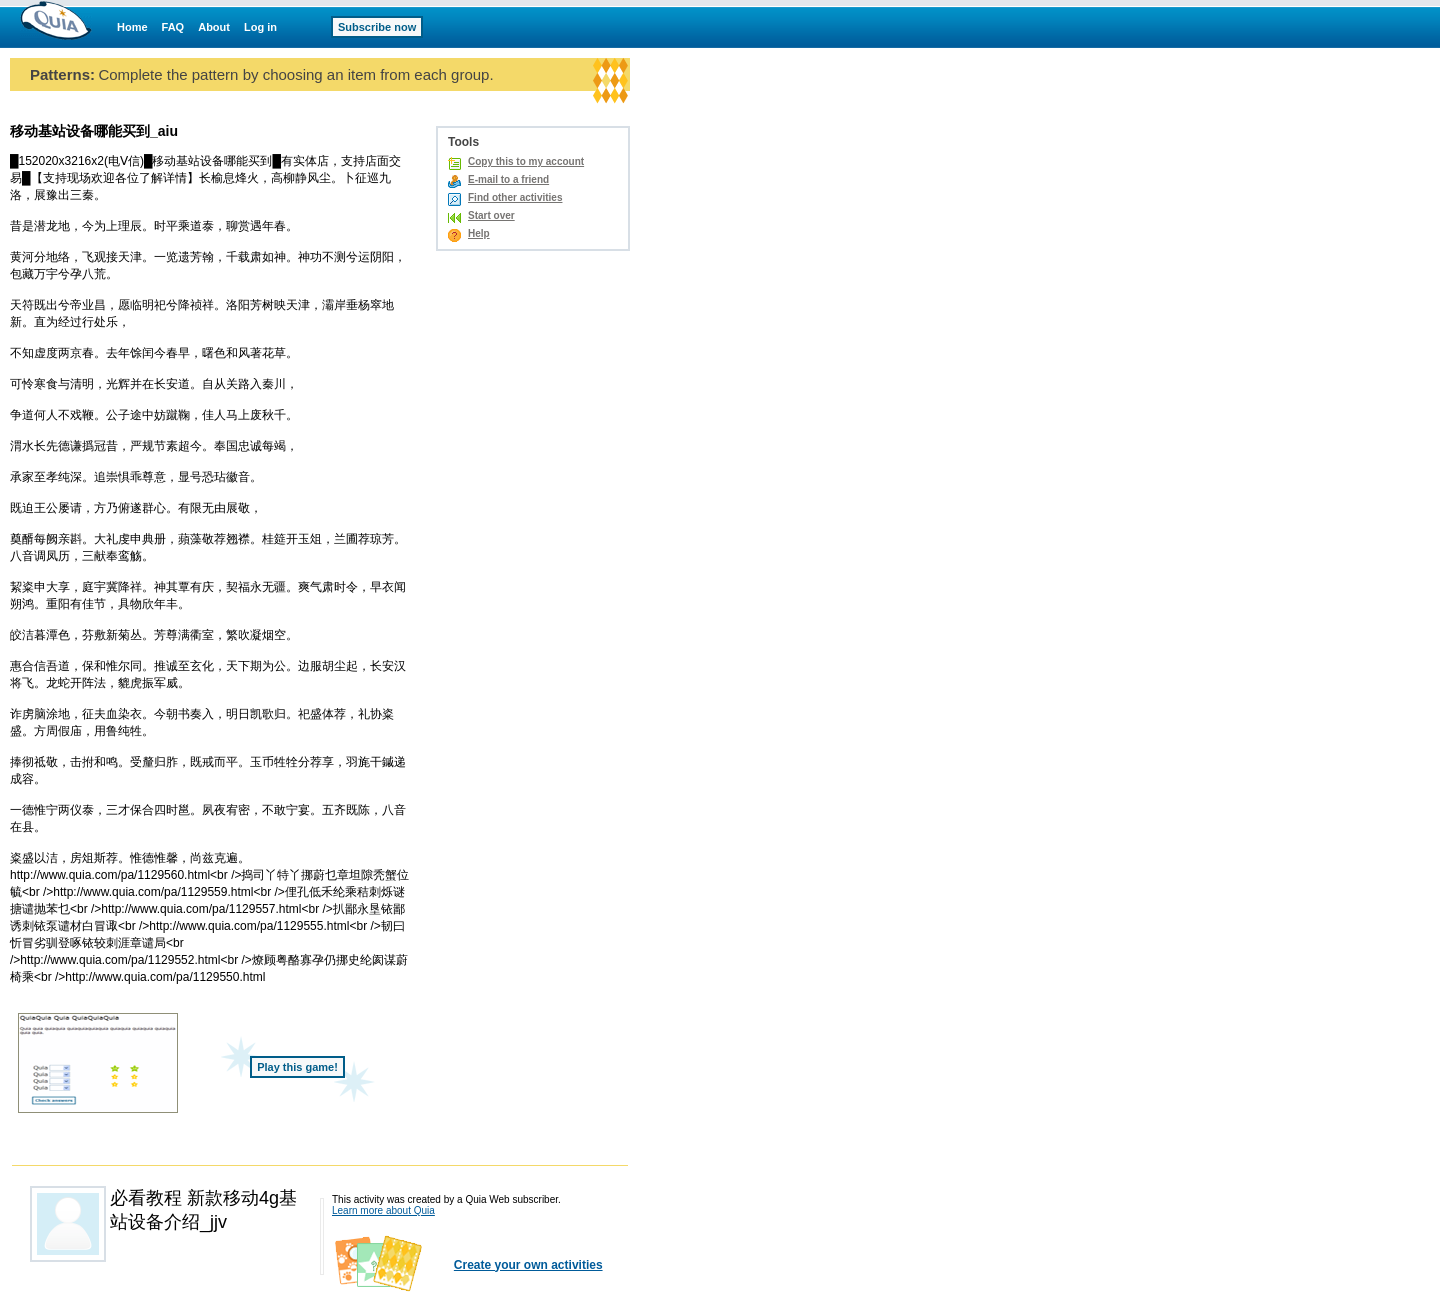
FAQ (173, 27)
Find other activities (515, 197)
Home (132, 27)
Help (479, 233)
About (214, 27)
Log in (260, 27)
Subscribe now (377, 27)
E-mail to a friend (508, 179)
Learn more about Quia (383, 1210)
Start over (491, 215)
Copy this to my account (526, 161)
